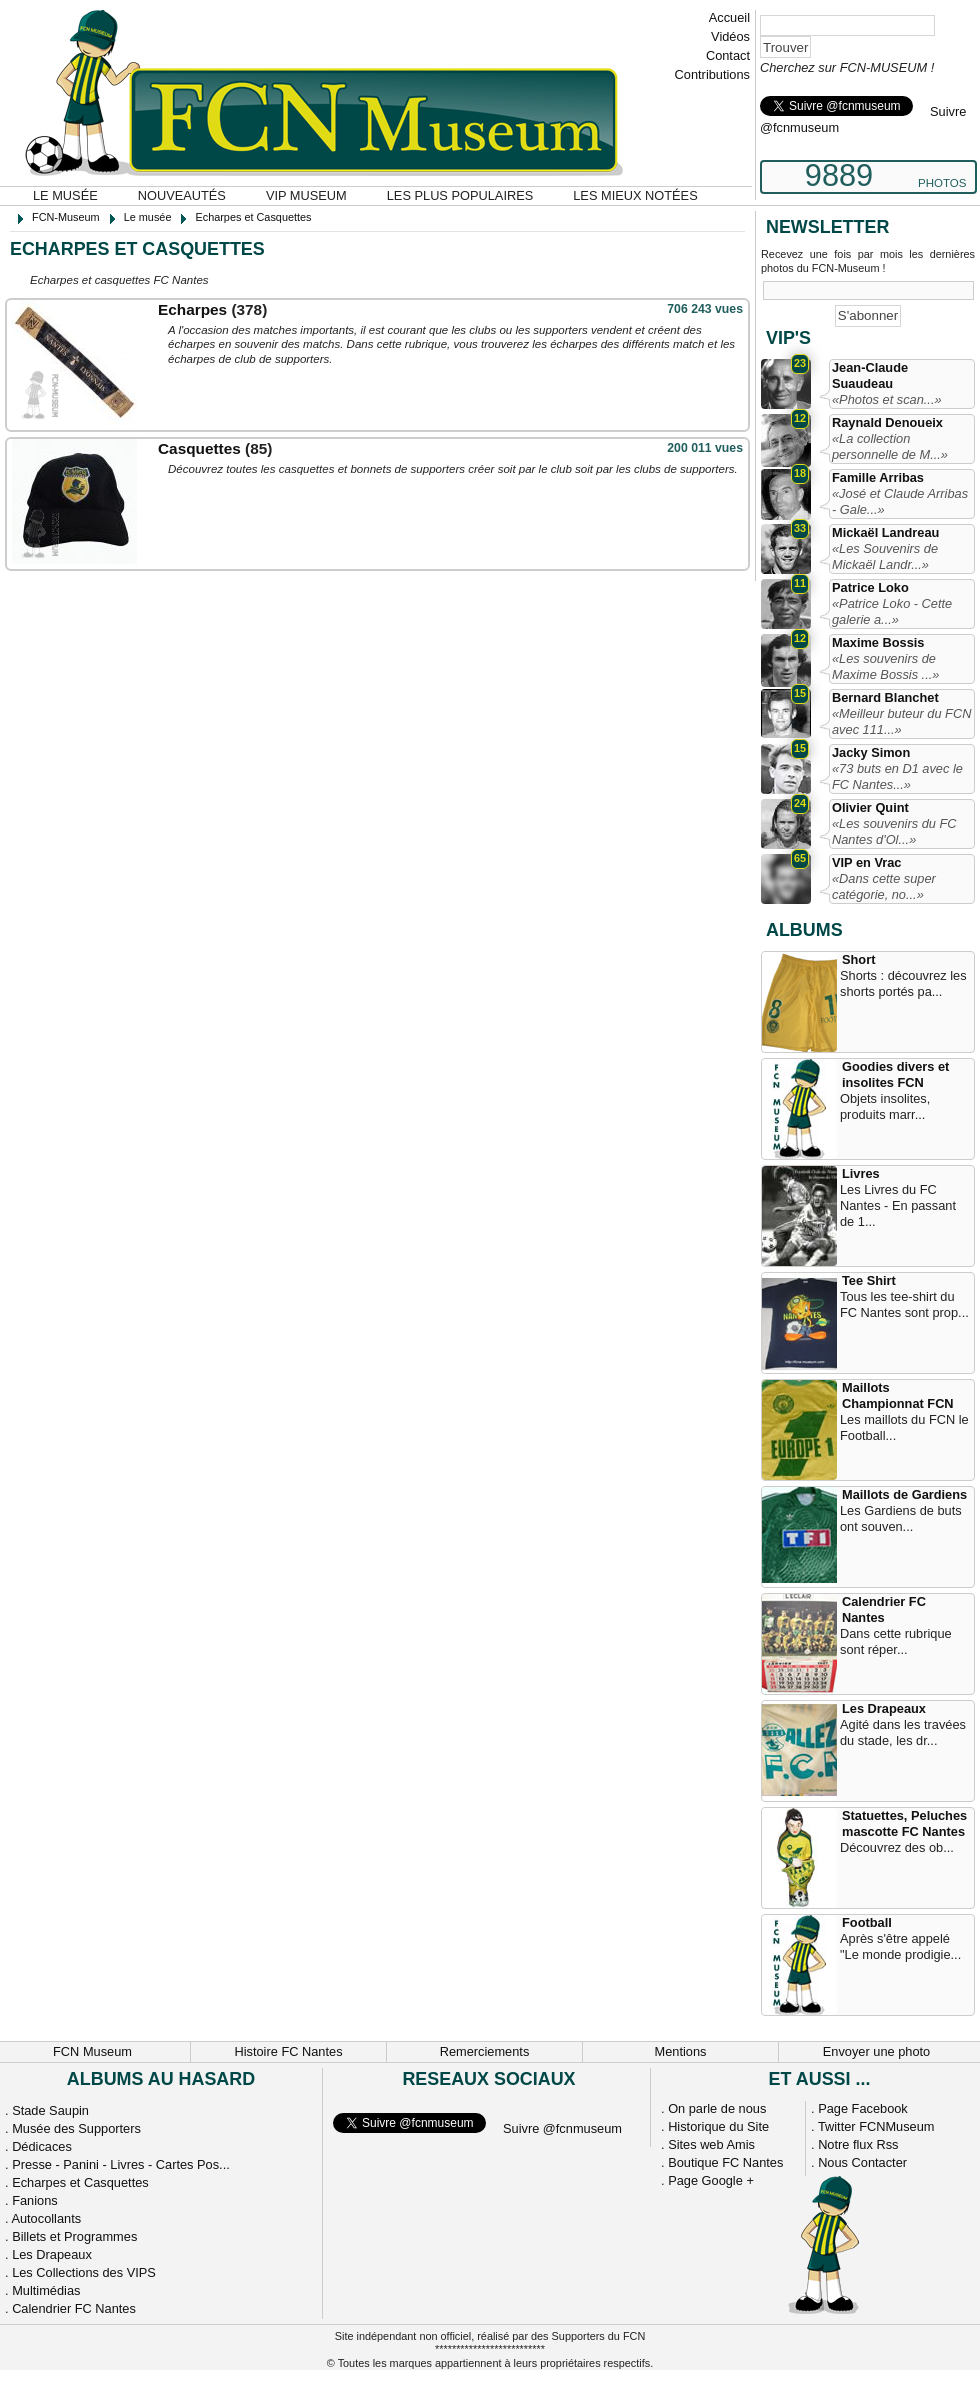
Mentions (681, 2051)
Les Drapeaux (884, 1708)
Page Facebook (863, 2108)
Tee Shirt (869, 1280)
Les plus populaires (460, 195)
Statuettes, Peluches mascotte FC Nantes (904, 1823)
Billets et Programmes (74, 2236)
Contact (728, 55)
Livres (861, 1173)
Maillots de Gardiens (904, 1494)
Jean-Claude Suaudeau (870, 375)
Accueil (729, 17)
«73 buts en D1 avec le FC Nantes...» (897, 776)
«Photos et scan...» (887, 399)
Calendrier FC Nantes (884, 1609)
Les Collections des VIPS (84, 2272)
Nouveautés (182, 195)
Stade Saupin (50, 2110)
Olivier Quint (870, 807)
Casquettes (199, 448)
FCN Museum (92, 2051)
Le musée (65, 195)
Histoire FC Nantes (288, 2051)
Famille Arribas (878, 477)
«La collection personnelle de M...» (890, 446)
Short (858, 959)
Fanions (35, 2200)
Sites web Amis (711, 2144)
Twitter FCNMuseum (876, 2126)
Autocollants (46, 2218)
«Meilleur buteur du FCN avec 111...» (901, 721)
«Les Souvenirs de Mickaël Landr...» (885, 556)
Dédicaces (42, 2146)
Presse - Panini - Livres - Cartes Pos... (121, 2164)
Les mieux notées (635, 195)
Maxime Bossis (878, 642)
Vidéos (730, 36)
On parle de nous (717, 2108)
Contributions (712, 74)
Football (867, 1922)
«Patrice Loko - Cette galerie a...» (892, 611)
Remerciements (485, 2051)
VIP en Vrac (866, 862)
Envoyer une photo (876, 2051)
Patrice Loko (870, 587)
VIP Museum (306, 195)
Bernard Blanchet (885, 697)
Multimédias (46, 2290)
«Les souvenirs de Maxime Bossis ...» (885, 666)
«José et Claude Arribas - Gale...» (900, 501)
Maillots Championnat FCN (898, 1395)
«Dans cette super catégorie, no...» (884, 886)
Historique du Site (718, 2126)
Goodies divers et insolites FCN (895, 1074)
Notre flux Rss (858, 2144)
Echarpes (192, 309)
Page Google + (711, 2180)
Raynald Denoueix (887, 422)
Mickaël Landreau (885, 532)
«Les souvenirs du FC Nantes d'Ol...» (894, 831)
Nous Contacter (862, 2162)
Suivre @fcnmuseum (562, 2128)
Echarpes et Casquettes (80, 2182)
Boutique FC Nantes (725, 2162)
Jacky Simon (871, 752)
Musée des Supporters (76, 2128)
